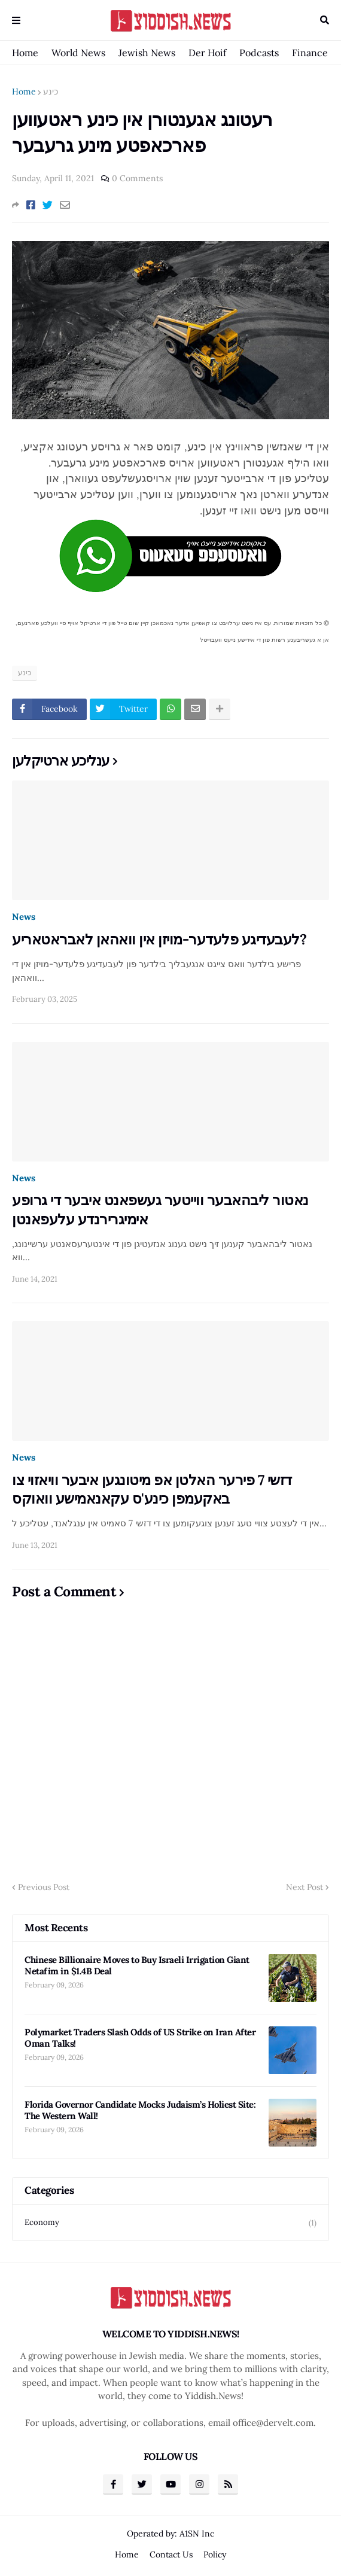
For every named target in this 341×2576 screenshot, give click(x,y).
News (23, 916)
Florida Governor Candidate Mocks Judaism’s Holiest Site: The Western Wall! (140, 2110)
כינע (50, 91)
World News (78, 53)
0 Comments (137, 178)
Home (25, 53)
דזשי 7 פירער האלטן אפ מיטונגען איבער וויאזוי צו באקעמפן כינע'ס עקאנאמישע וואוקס (152, 1489)
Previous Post (43, 1887)
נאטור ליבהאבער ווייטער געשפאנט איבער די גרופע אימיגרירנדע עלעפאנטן (160, 1209)
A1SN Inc (196, 2533)
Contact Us (171, 2554)
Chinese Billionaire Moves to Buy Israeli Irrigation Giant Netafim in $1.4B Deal (137, 1965)
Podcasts (259, 53)
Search (324, 20)
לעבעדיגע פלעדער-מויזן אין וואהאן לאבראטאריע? (159, 939)
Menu (16, 20)
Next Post (304, 1887)
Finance (310, 53)
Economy (170, 2223)
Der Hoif (207, 53)
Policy (214, 2554)
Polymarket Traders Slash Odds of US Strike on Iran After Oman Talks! (140, 2038)
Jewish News (146, 53)
